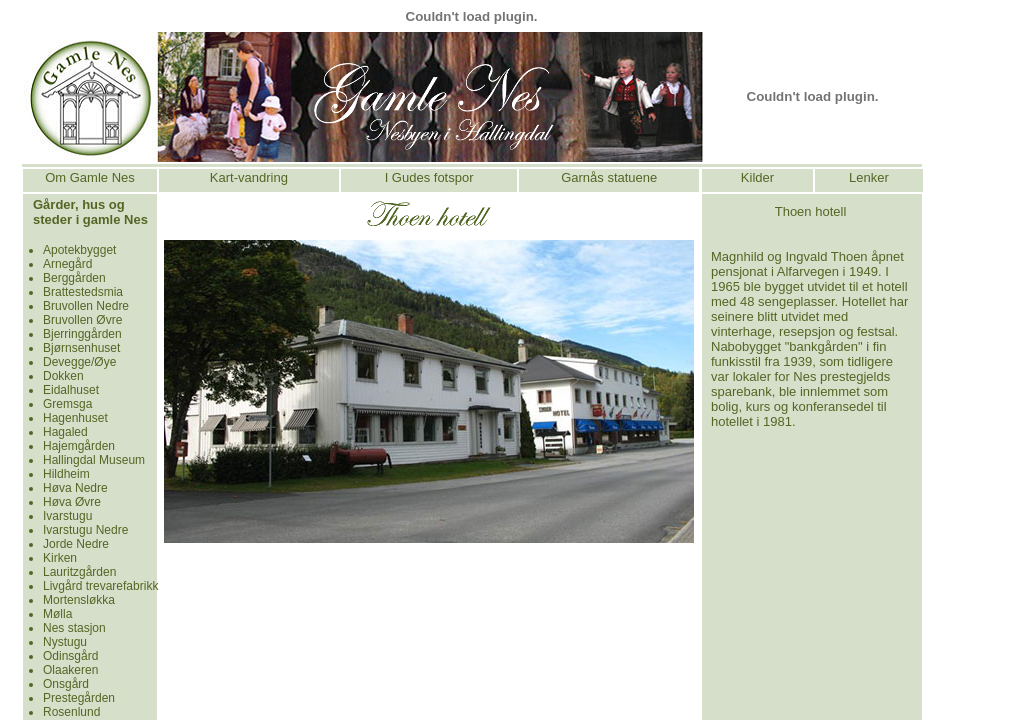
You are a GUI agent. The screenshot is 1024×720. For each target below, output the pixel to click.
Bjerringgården (82, 334)
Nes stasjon (74, 628)
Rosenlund (71, 712)
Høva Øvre (72, 502)
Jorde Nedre (76, 544)
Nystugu (65, 642)
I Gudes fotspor (429, 177)
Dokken (63, 376)
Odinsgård (70, 656)
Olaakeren (70, 670)
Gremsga (67, 404)
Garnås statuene (609, 177)
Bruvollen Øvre (82, 320)
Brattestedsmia (83, 292)
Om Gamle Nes (90, 177)
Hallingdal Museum (94, 460)
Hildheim (66, 474)
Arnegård (67, 264)
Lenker (869, 177)
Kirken (60, 558)
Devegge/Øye (79, 362)
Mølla (57, 614)
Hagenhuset (75, 418)
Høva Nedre (75, 488)
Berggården (74, 278)
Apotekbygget (79, 250)
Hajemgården (79, 446)
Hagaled (65, 432)
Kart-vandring (249, 177)
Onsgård (66, 684)
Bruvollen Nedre (86, 306)
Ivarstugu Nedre (85, 530)
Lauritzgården (79, 572)
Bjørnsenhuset (81, 348)
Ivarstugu (67, 516)
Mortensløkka (79, 600)
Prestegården (79, 698)
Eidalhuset (71, 390)
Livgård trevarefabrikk (100, 586)
